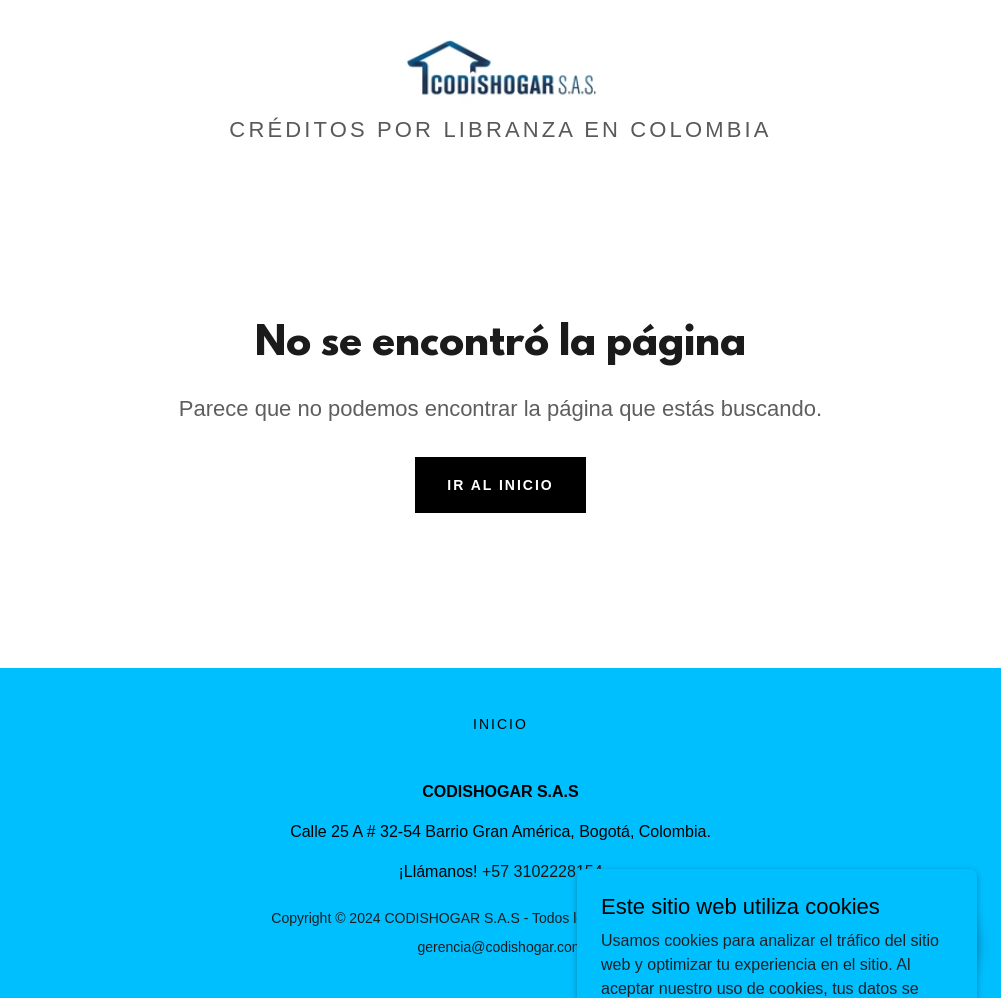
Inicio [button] (500, 724)
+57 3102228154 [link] (542, 871)
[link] (500, 64)
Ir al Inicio (500, 485)
